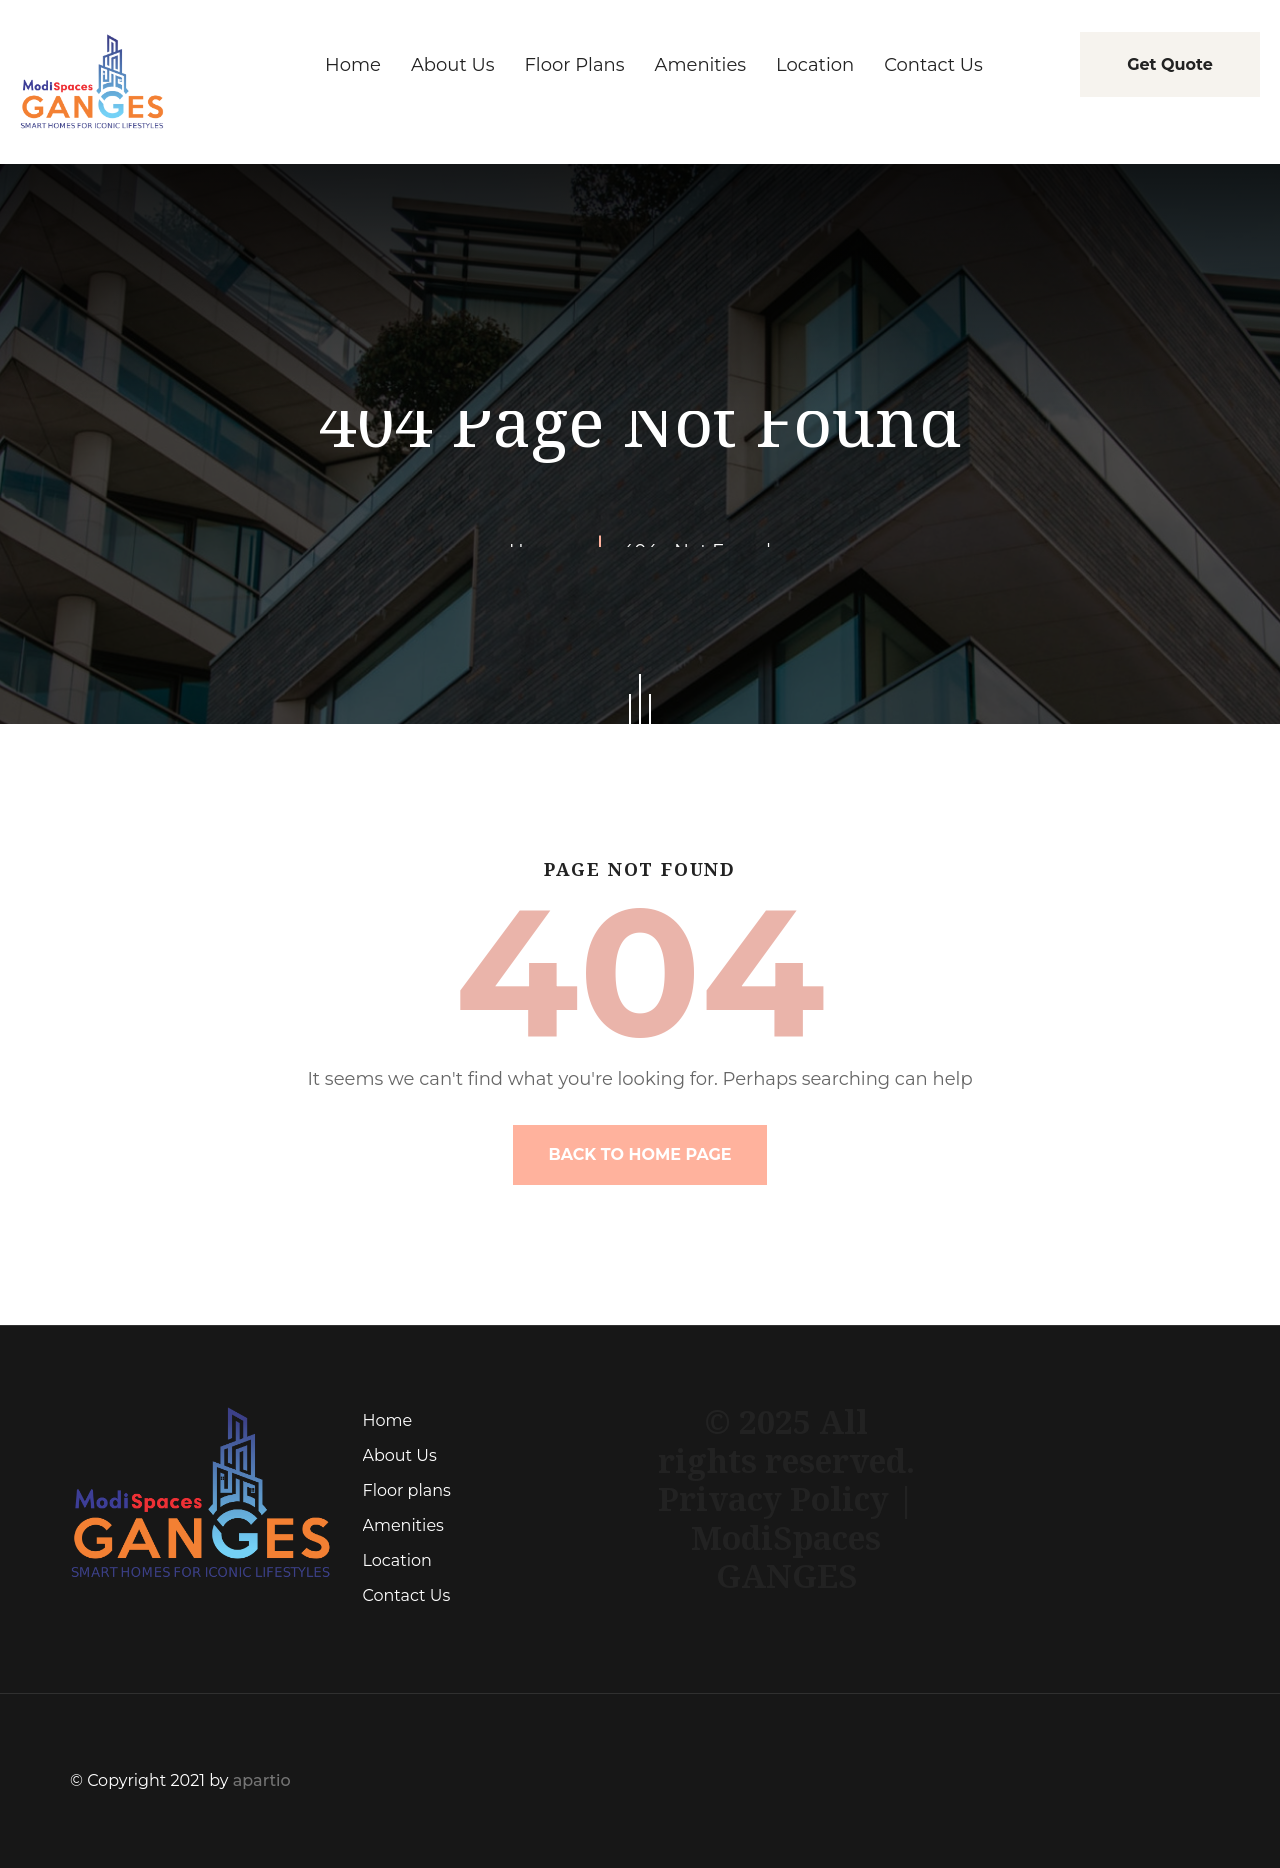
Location (397, 1560)
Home (388, 1420)
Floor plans (407, 1490)
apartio (262, 1780)
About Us (400, 1455)
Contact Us (407, 1595)
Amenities (403, 1525)
